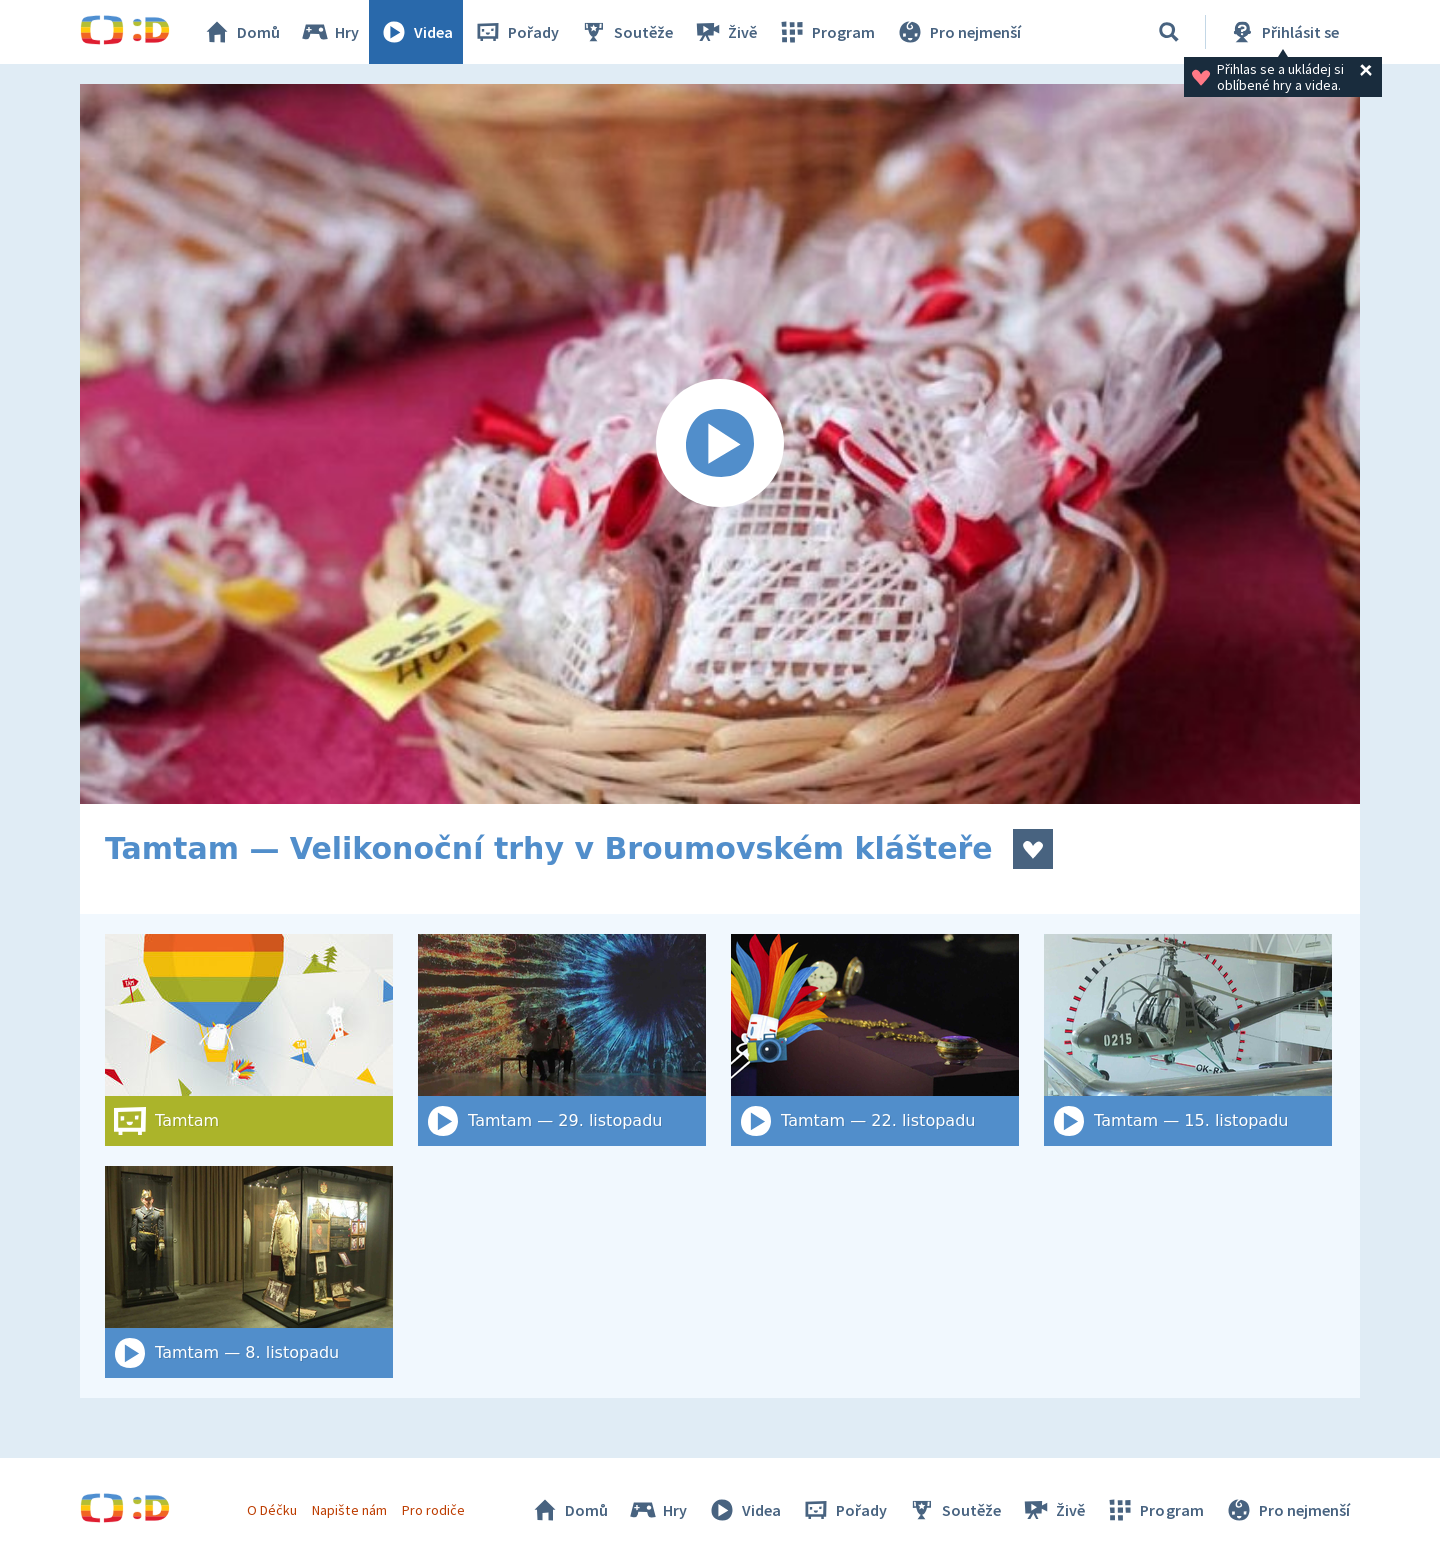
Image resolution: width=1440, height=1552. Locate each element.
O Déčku (272, 1510)
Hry (329, 32)
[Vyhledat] (1169, 32)
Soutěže (626, 32)
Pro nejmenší (958, 32)
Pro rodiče (433, 1510)
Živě (725, 32)
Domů (241, 32)
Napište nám (349, 1510)
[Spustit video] (720, 444)
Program (826, 32)
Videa (416, 32)
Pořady (516, 32)
